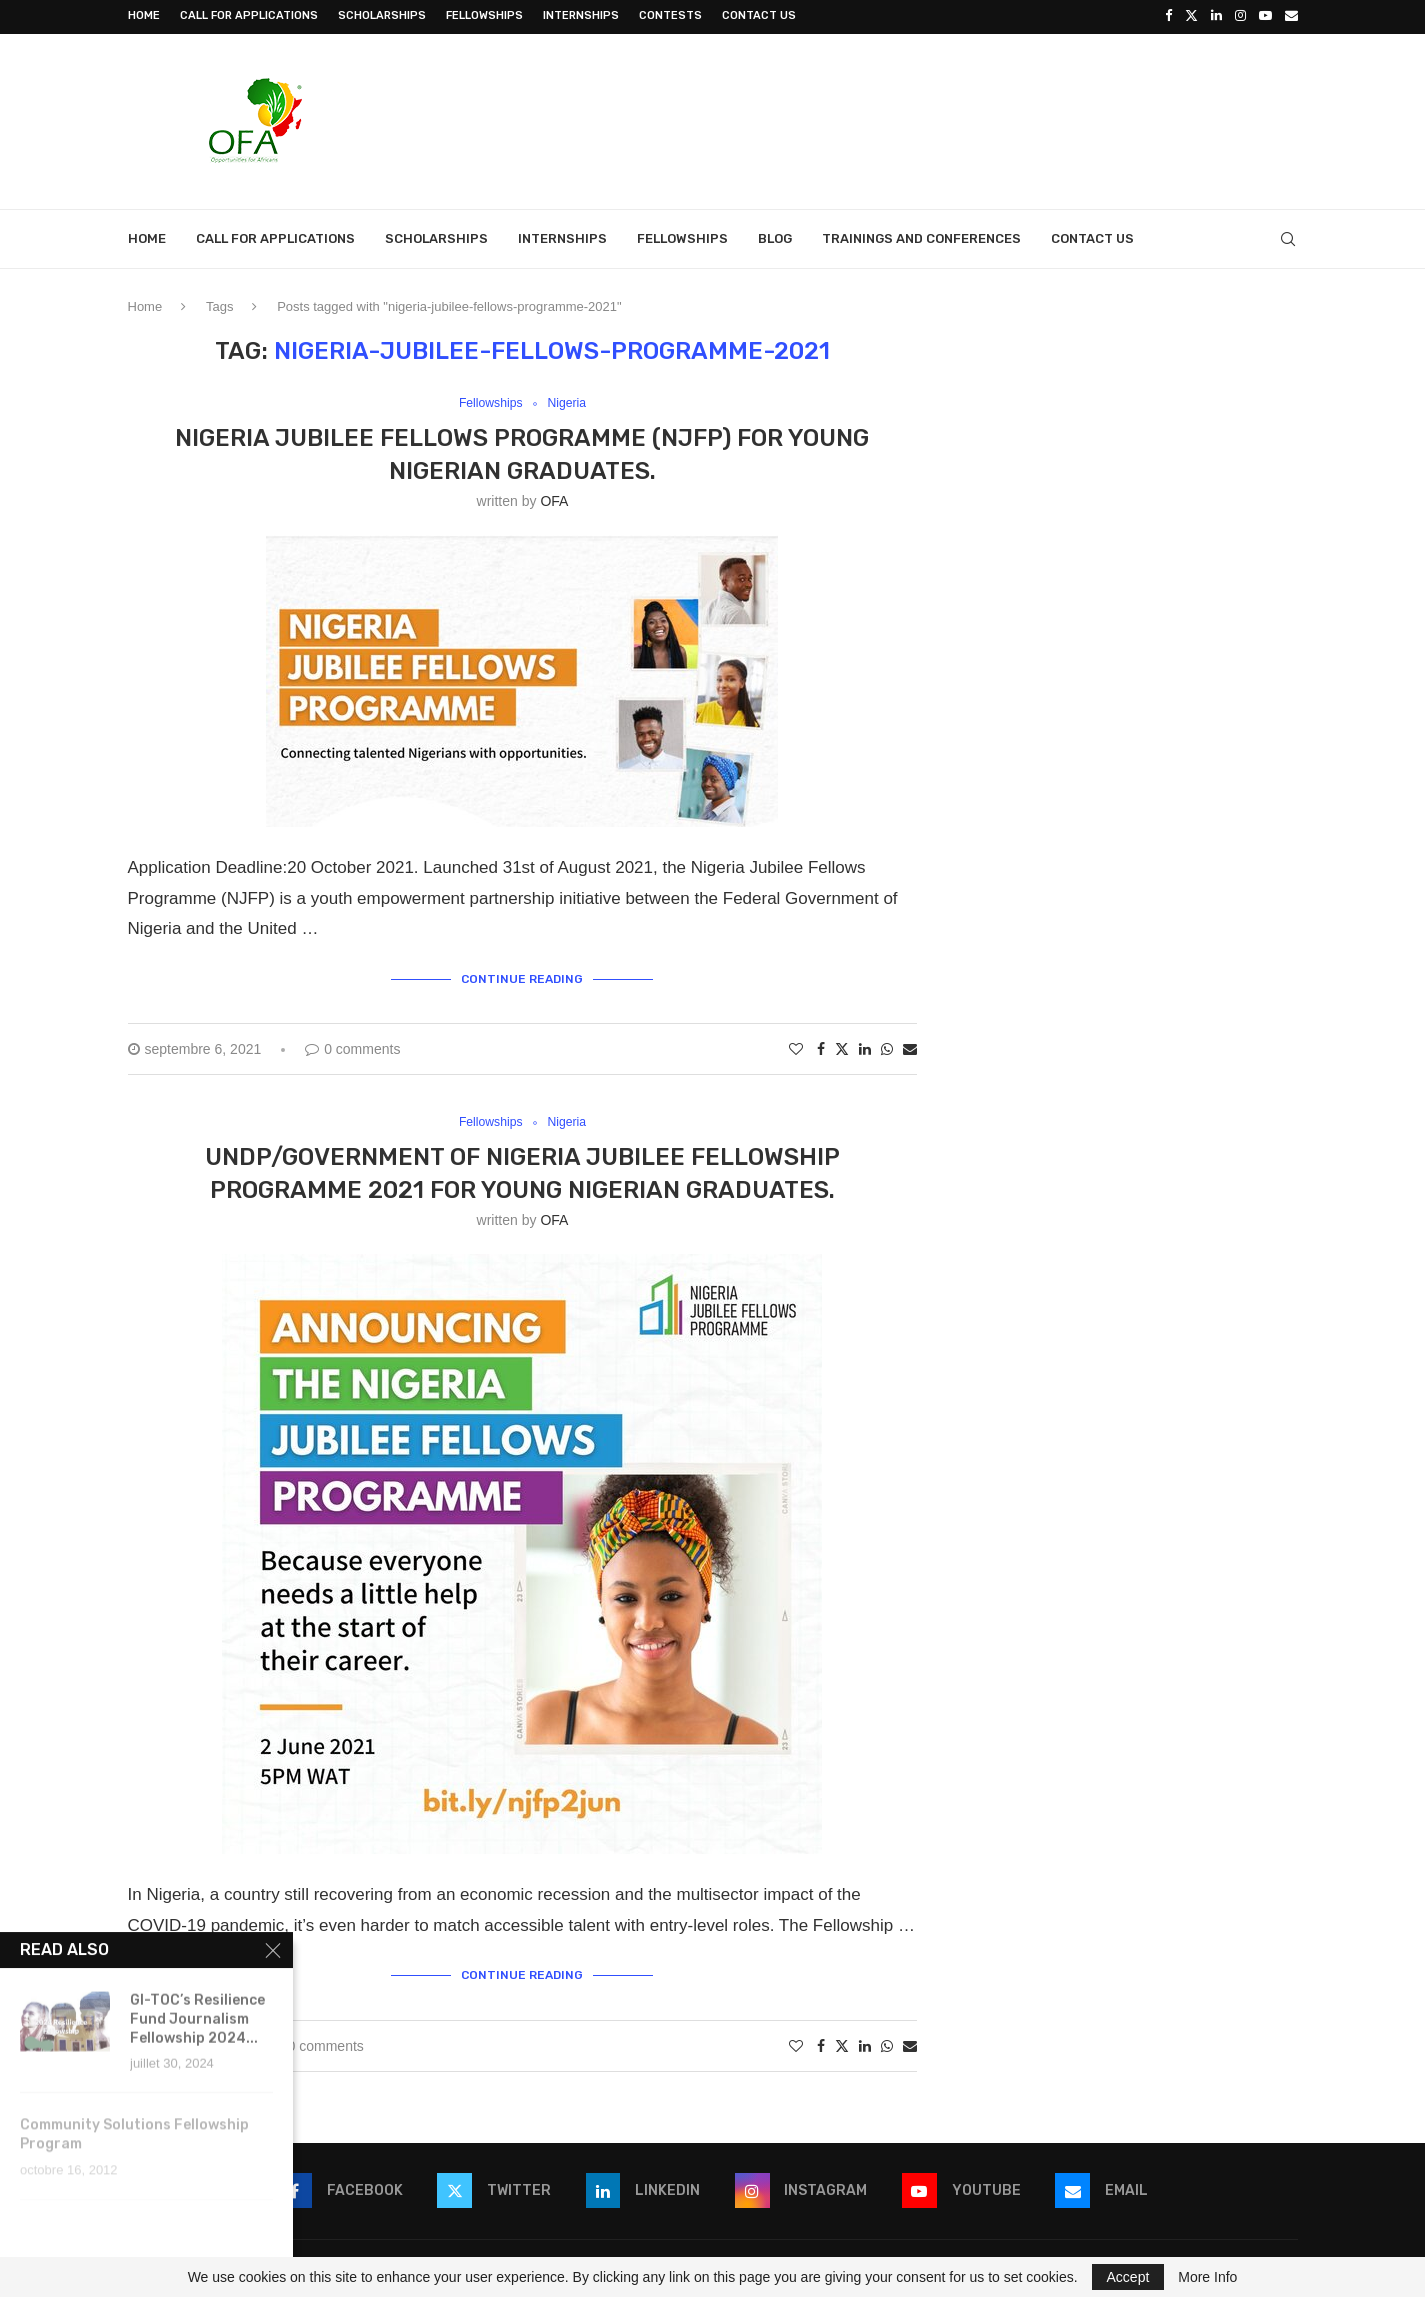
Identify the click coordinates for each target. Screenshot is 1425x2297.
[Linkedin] (1216, 16)
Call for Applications (249, 15)
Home (144, 15)
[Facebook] (1168, 16)
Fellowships (484, 15)
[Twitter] (1191, 16)
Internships (581, 15)
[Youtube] (1265, 16)
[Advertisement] (934, 117)
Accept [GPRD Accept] (1128, 2277)
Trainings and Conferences (921, 236)
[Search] (1288, 237)
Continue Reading (522, 977)
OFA (554, 500)
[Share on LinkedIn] (865, 1047)
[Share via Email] (910, 1047)
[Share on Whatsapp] (887, 1047)
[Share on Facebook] (821, 1047)
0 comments (352, 1047)
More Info (1207, 2277)
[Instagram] (1240, 16)
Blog (775, 236)
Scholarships (382, 15)
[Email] (1291, 16)
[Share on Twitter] (842, 1046)
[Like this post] (796, 1047)
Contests (670, 15)
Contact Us (759, 15)
